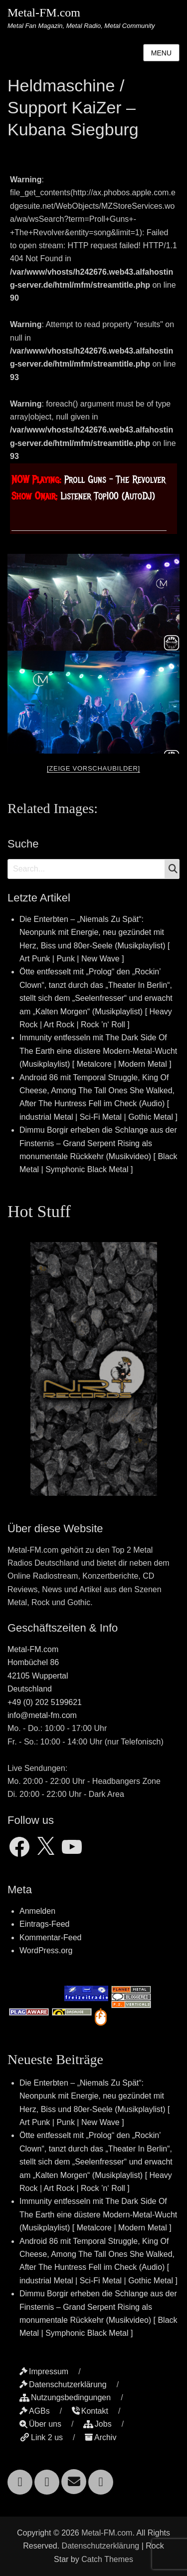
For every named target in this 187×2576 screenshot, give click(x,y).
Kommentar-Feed (50, 1937)
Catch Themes (107, 2559)
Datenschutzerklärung (63, 2384)
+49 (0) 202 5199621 (44, 1702)
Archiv (100, 2437)
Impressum (43, 2371)
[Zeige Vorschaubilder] (93, 768)
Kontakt (90, 2411)
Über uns (40, 2424)
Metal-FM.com (43, 12)
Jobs (97, 2424)
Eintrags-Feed (44, 1924)
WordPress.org (45, 1950)
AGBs (34, 2411)
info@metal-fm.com (42, 1715)
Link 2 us (41, 2437)
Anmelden (37, 1911)
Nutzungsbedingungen (65, 2397)
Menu (161, 53)
